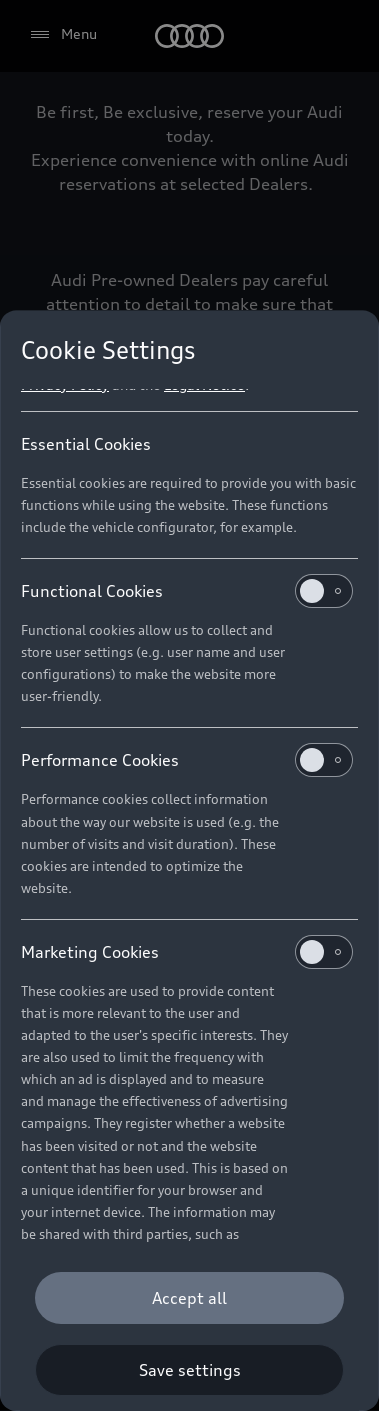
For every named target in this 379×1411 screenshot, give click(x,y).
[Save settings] (189, 1370)
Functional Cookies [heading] (187, 591)
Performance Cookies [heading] (187, 760)
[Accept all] (189, 1298)
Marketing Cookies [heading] (187, 952)
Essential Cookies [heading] (86, 444)
